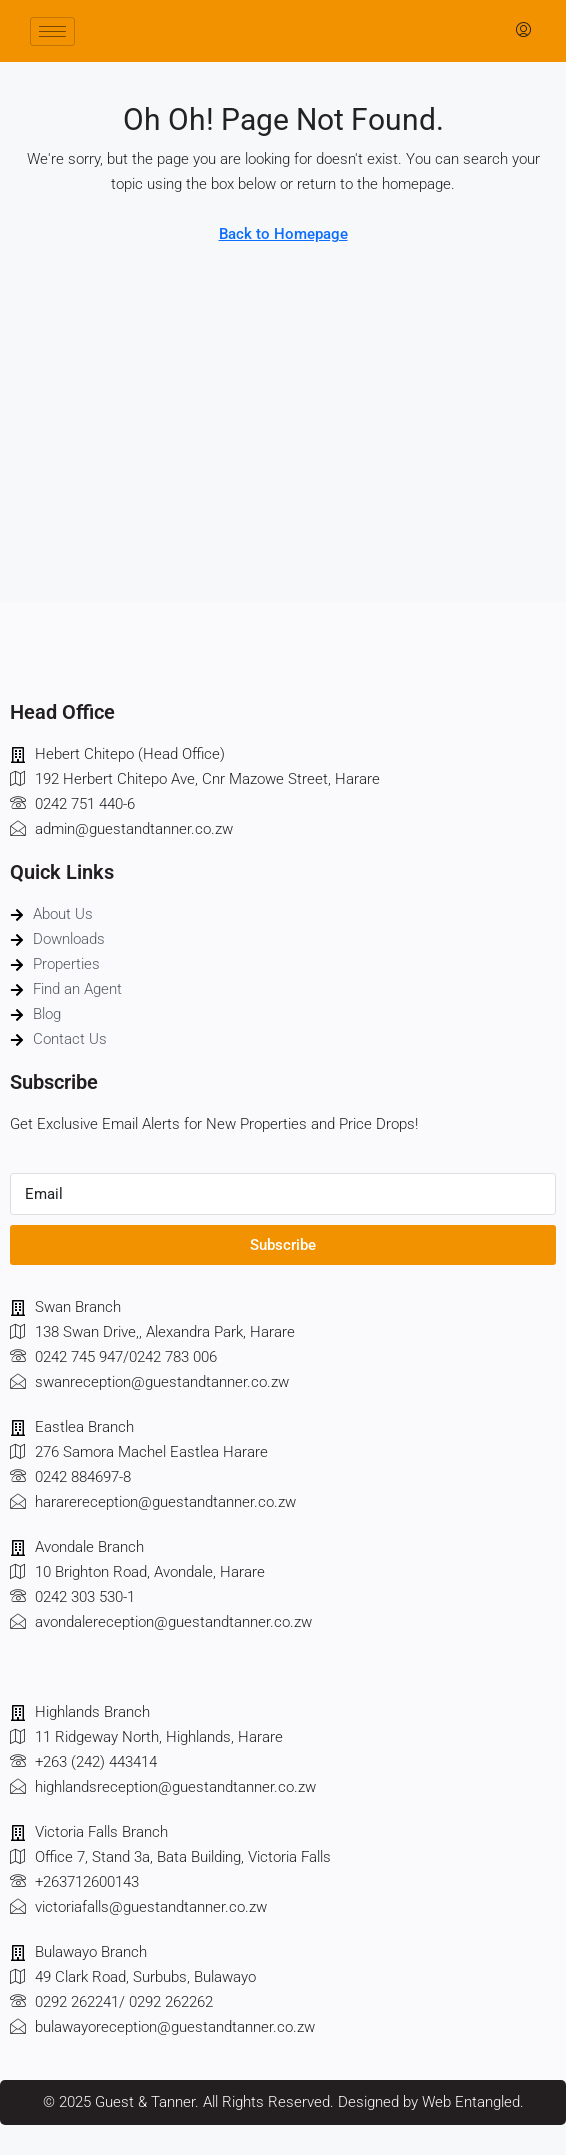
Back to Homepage (283, 234)
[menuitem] (523, 31)
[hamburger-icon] (52, 31)
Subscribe (283, 1245)
